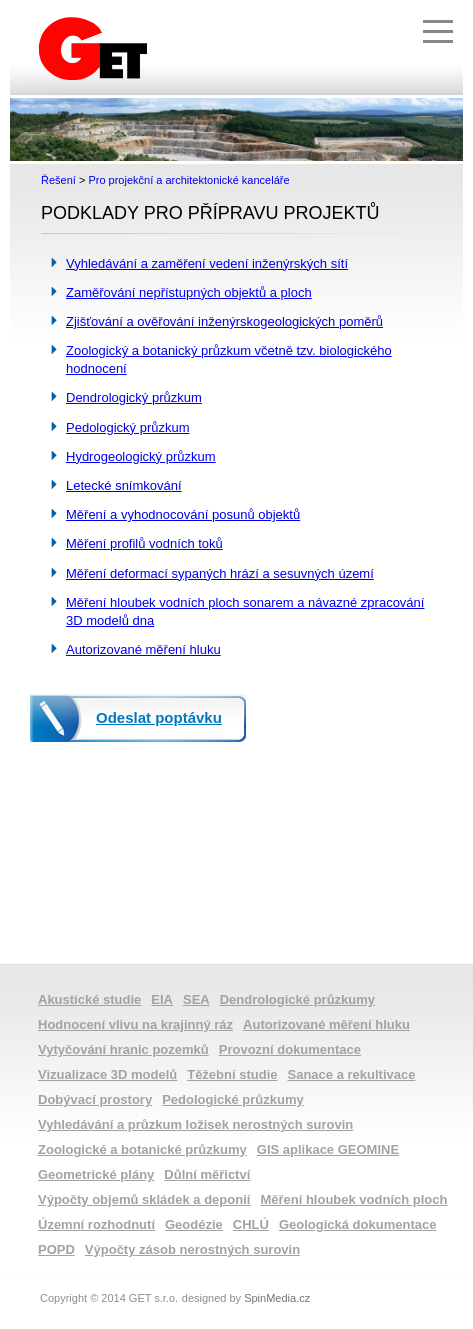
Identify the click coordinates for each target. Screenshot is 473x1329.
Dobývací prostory (95, 1099)
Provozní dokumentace (290, 1049)
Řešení (58, 180)
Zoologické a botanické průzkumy (142, 1149)
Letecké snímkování (124, 485)
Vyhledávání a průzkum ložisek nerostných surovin (195, 1124)
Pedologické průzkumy (233, 1099)
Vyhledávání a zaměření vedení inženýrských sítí (207, 263)
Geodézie (194, 1224)
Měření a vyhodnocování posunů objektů (183, 514)
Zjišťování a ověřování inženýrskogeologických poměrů (224, 321)
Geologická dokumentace (358, 1224)
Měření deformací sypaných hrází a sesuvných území (220, 573)
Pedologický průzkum (128, 427)
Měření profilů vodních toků (144, 543)
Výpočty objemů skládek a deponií (144, 1199)
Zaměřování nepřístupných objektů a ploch (189, 292)
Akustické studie (89, 999)
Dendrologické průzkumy (297, 999)
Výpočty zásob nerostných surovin (192, 1249)
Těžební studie (232, 1074)
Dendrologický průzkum (134, 397)
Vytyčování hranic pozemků (123, 1049)
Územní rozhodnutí (96, 1224)
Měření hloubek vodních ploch (353, 1199)
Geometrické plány (96, 1174)
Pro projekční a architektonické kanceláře (188, 180)
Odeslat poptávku (159, 717)
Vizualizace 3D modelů (107, 1074)
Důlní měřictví (207, 1174)
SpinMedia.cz (277, 1298)
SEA (196, 999)
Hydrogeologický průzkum (141, 456)
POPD (56, 1249)
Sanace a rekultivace (352, 1074)
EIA (162, 999)
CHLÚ (251, 1224)
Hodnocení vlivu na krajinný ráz (135, 1024)
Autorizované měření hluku (143, 649)
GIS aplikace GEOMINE (328, 1149)
